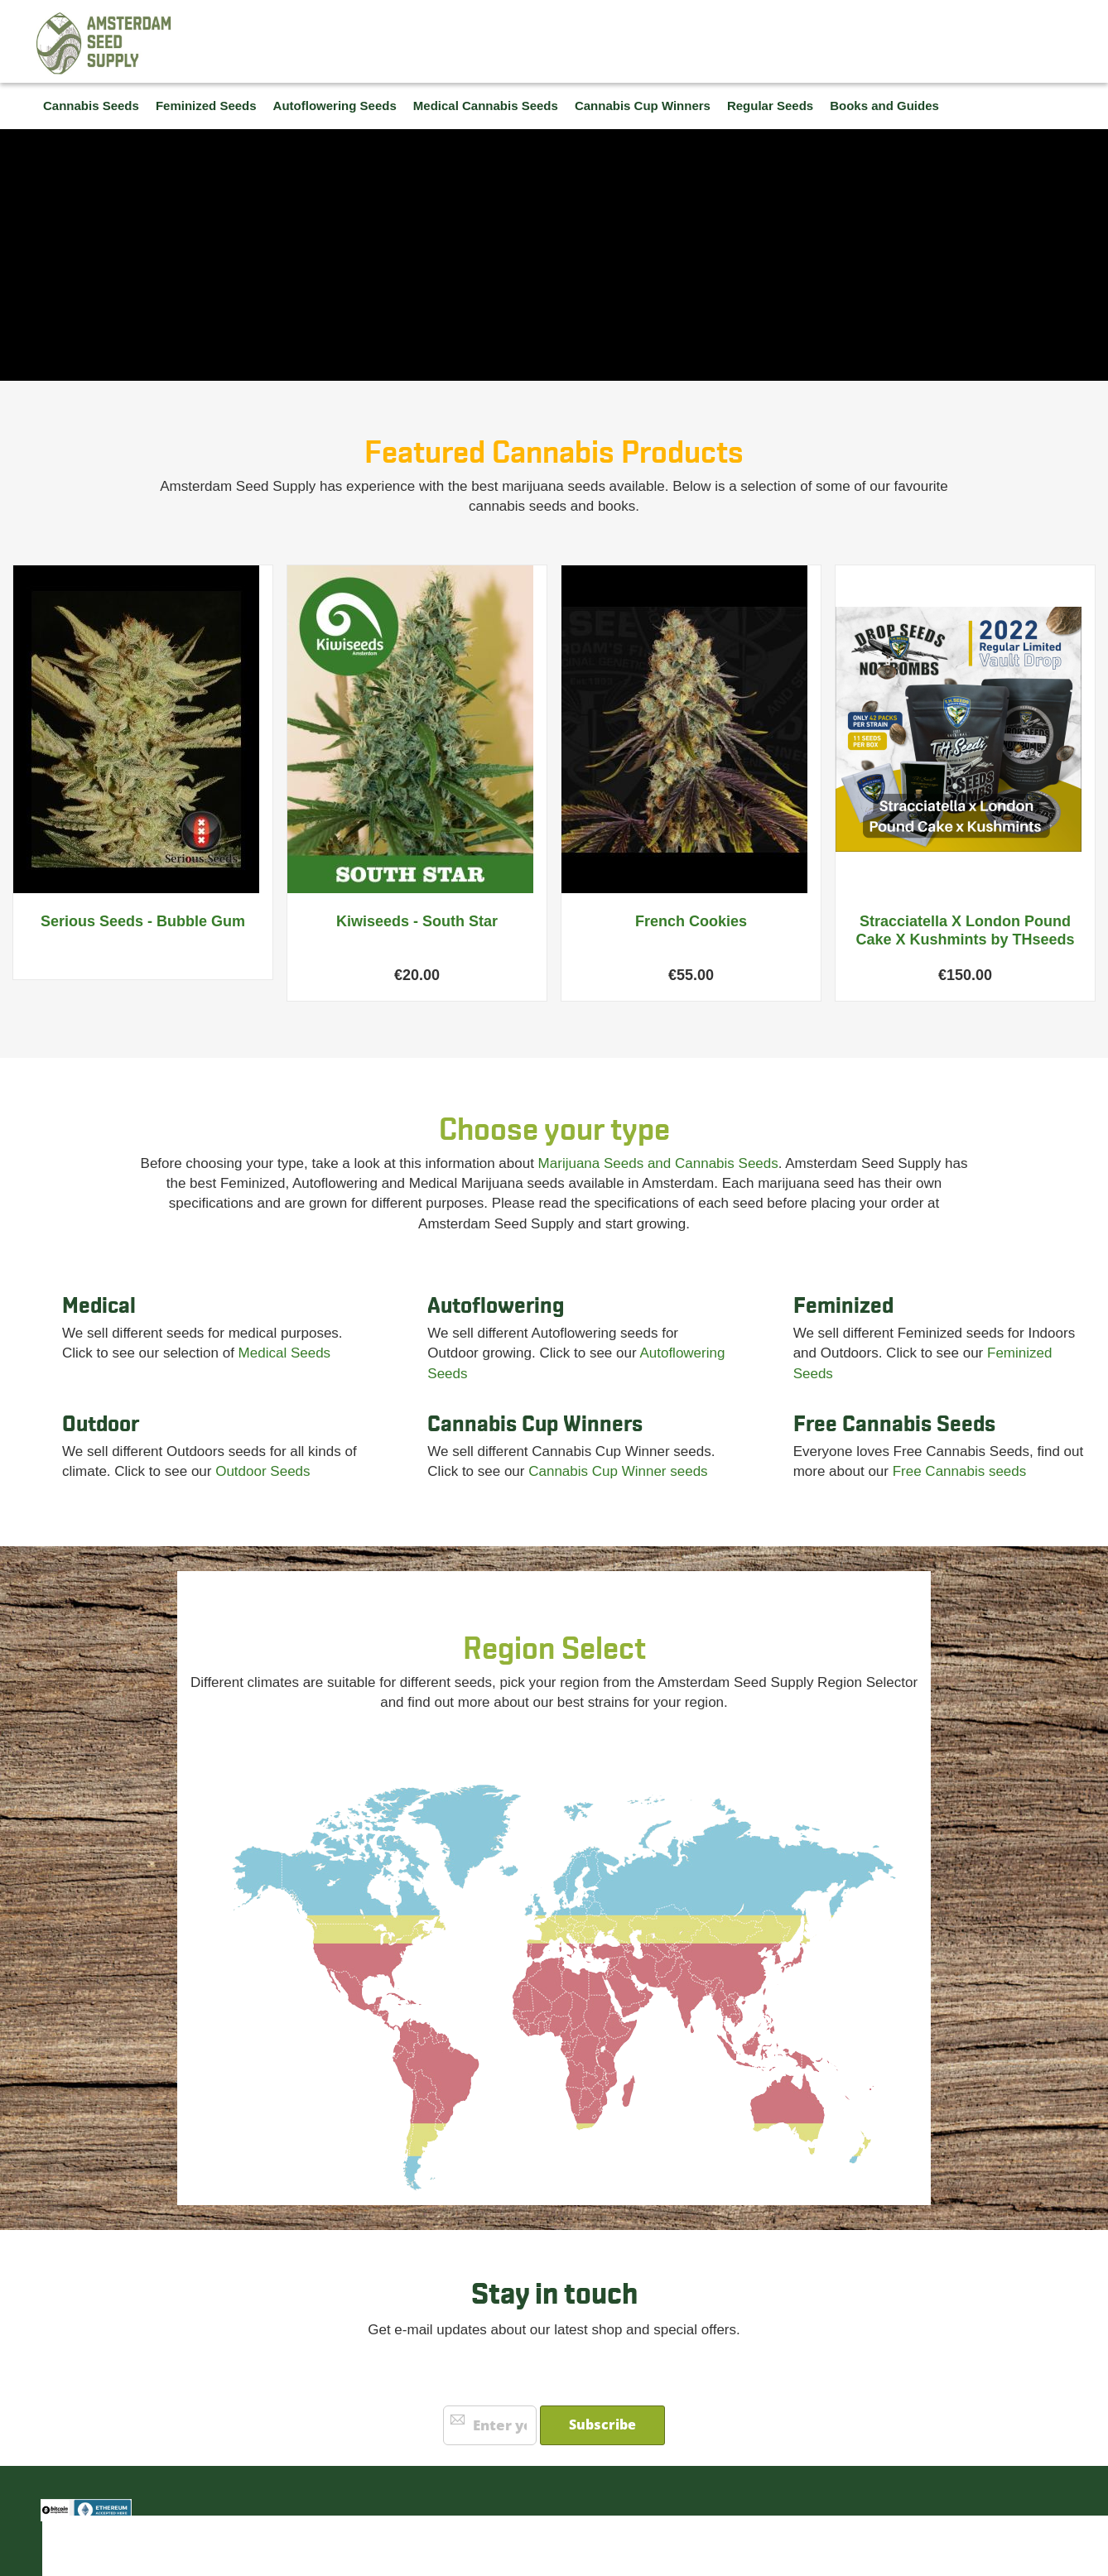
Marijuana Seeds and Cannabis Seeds (658, 1163)
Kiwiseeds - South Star (417, 921)
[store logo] (104, 43)
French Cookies (691, 921)
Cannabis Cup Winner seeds (617, 1471)
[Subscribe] (602, 2425)
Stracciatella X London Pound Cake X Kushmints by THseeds (964, 930)
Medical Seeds (284, 1353)
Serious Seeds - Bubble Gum (143, 921)
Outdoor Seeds (262, 1471)
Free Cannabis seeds (960, 1471)
